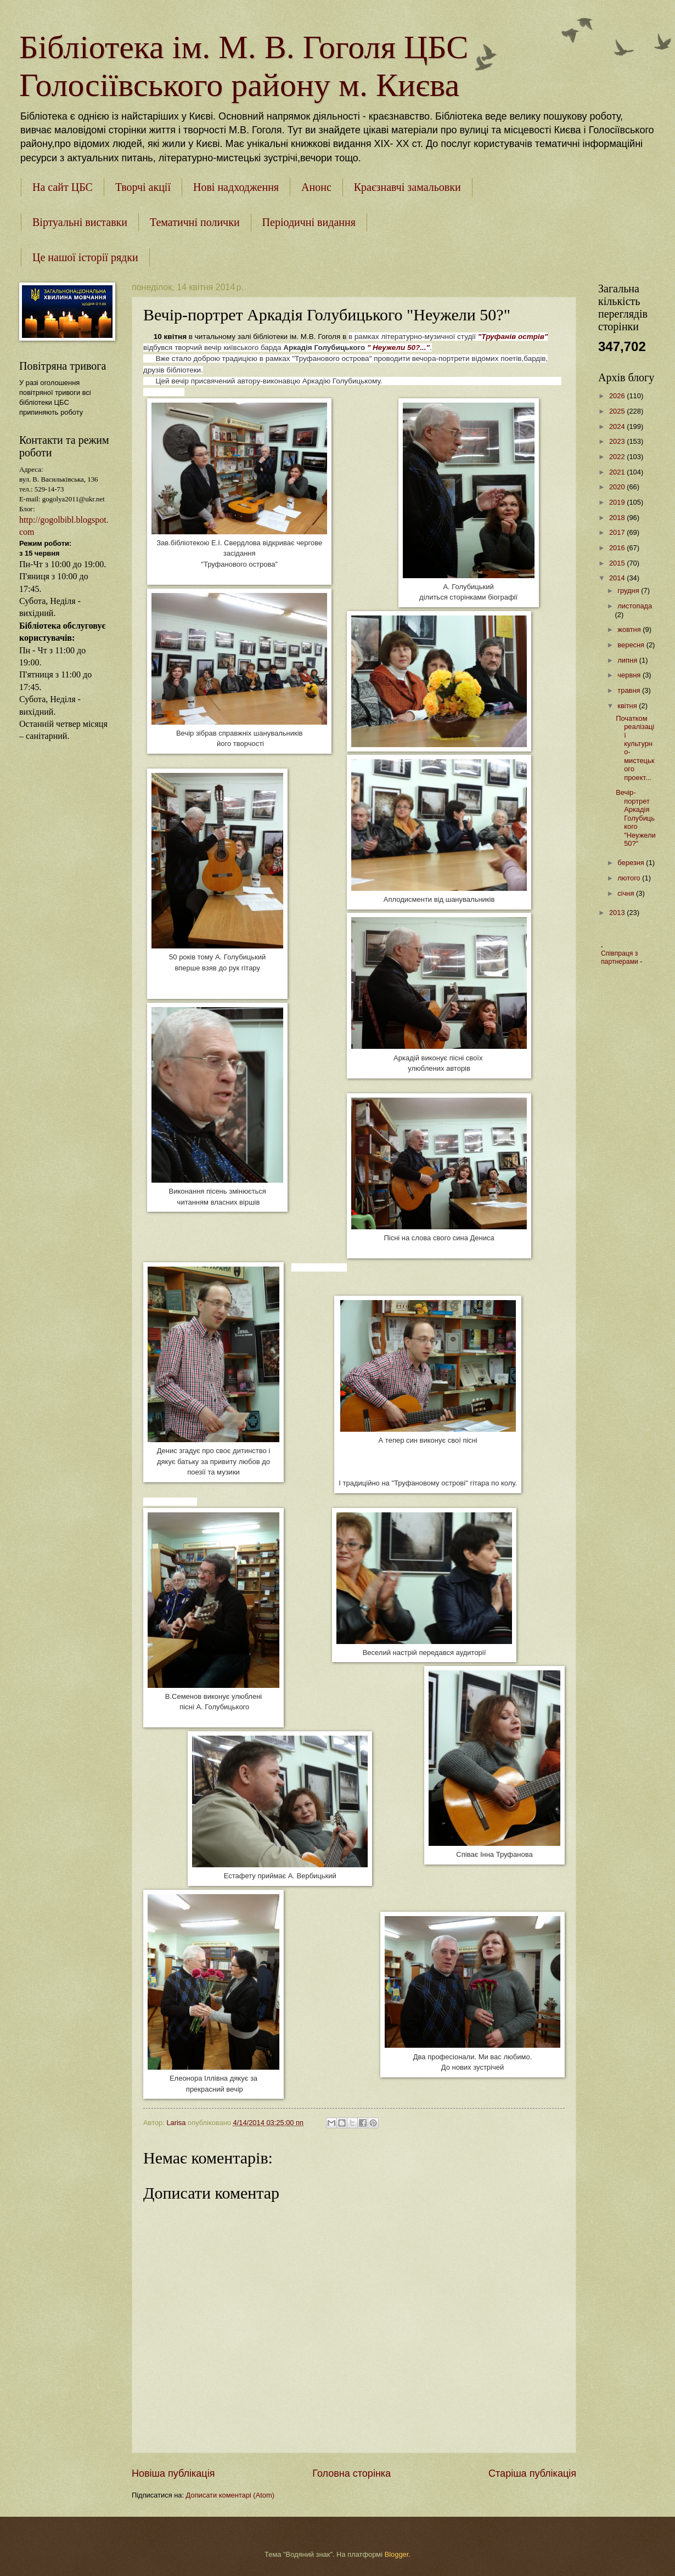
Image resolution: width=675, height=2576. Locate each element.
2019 (618, 502)
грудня (629, 590)
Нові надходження (236, 187)
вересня (631, 645)
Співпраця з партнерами (620, 958)
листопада (634, 606)
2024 (618, 426)
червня (630, 675)
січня (626, 893)
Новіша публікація (173, 2473)
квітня (628, 706)
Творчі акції (143, 187)
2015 (618, 563)
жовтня (630, 629)
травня (629, 690)
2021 (618, 472)
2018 (618, 517)
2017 (618, 532)
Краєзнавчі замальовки (407, 187)
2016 (618, 548)
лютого (629, 878)
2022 (618, 457)
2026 (618, 396)
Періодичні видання (309, 222)
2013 (618, 912)
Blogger (397, 2554)
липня (628, 660)
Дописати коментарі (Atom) (230, 2495)
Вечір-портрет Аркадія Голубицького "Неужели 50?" (636, 818)
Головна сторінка (351, 2473)
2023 (618, 441)
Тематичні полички (195, 222)
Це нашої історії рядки (85, 257)
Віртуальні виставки (79, 222)
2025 (618, 411)
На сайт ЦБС (62, 187)
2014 (618, 578)
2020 (618, 487)
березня (631, 862)
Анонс (316, 187)
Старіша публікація (532, 2473)
